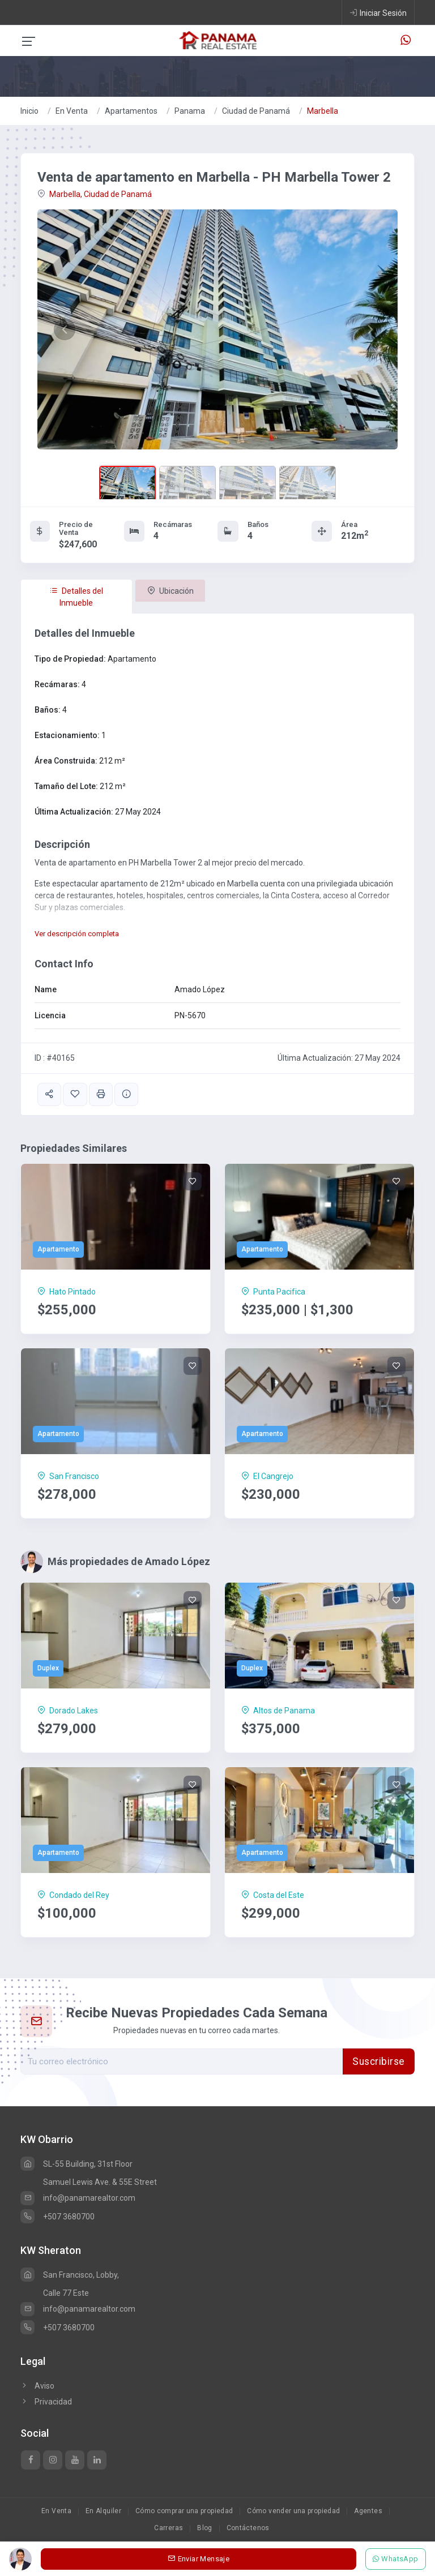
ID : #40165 (55, 1057)
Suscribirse (378, 2061)
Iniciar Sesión (378, 12)
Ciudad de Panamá (256, 110)
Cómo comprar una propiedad (184, 2511)
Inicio (29, 110)
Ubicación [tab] (170, 590)
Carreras (168, 2528)
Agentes (368, 2511)
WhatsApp (396, 2558)
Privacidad (46, 2401)
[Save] (193, 1181)
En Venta (72, 110)
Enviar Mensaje (198, 2558)
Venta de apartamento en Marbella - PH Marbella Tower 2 (214, 177)
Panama (189, 110)
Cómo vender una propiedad (293, 2511)
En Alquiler (103, 2511)
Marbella (322, 110)
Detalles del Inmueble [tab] (76, 596)
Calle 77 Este (66, 2293)
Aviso (37, 2385)
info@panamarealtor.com (77, 2197)
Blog (204, 2528)
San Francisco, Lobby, (69, 2274)
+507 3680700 (57, 2216)
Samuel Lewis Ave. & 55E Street (100, 2182)
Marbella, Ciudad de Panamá (94, 194)
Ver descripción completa (77, 933)
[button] (64, 329)
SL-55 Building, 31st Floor (76, 2163)
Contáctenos (248, 2528)
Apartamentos (131, 110)
